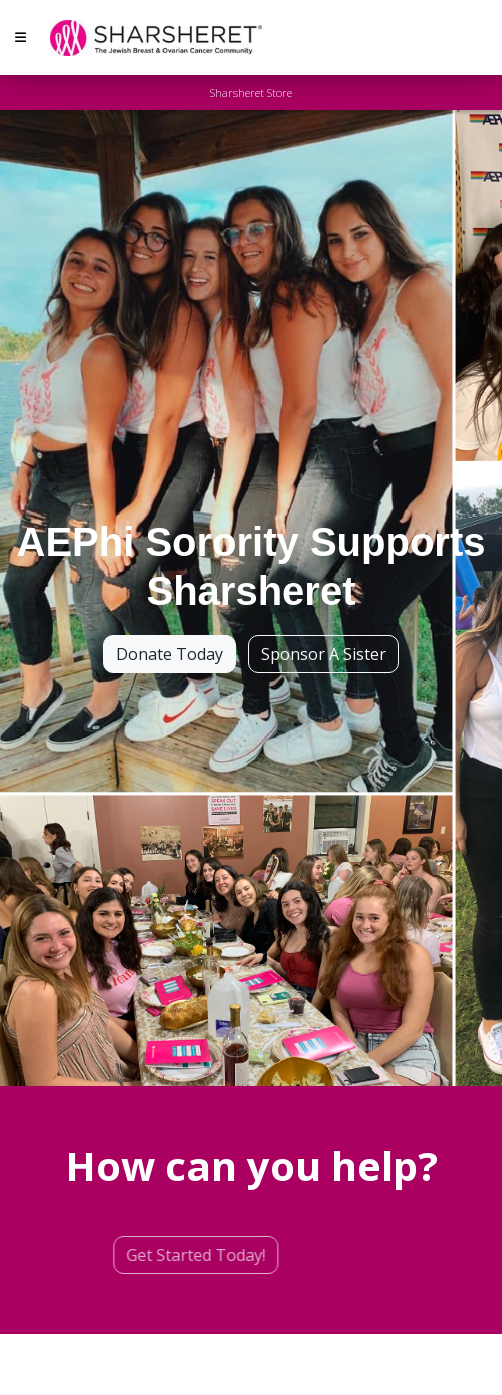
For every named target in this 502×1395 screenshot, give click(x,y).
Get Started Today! (165, 1255)
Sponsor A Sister (323, 654)
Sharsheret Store (251, 92)
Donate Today (169, 654)
